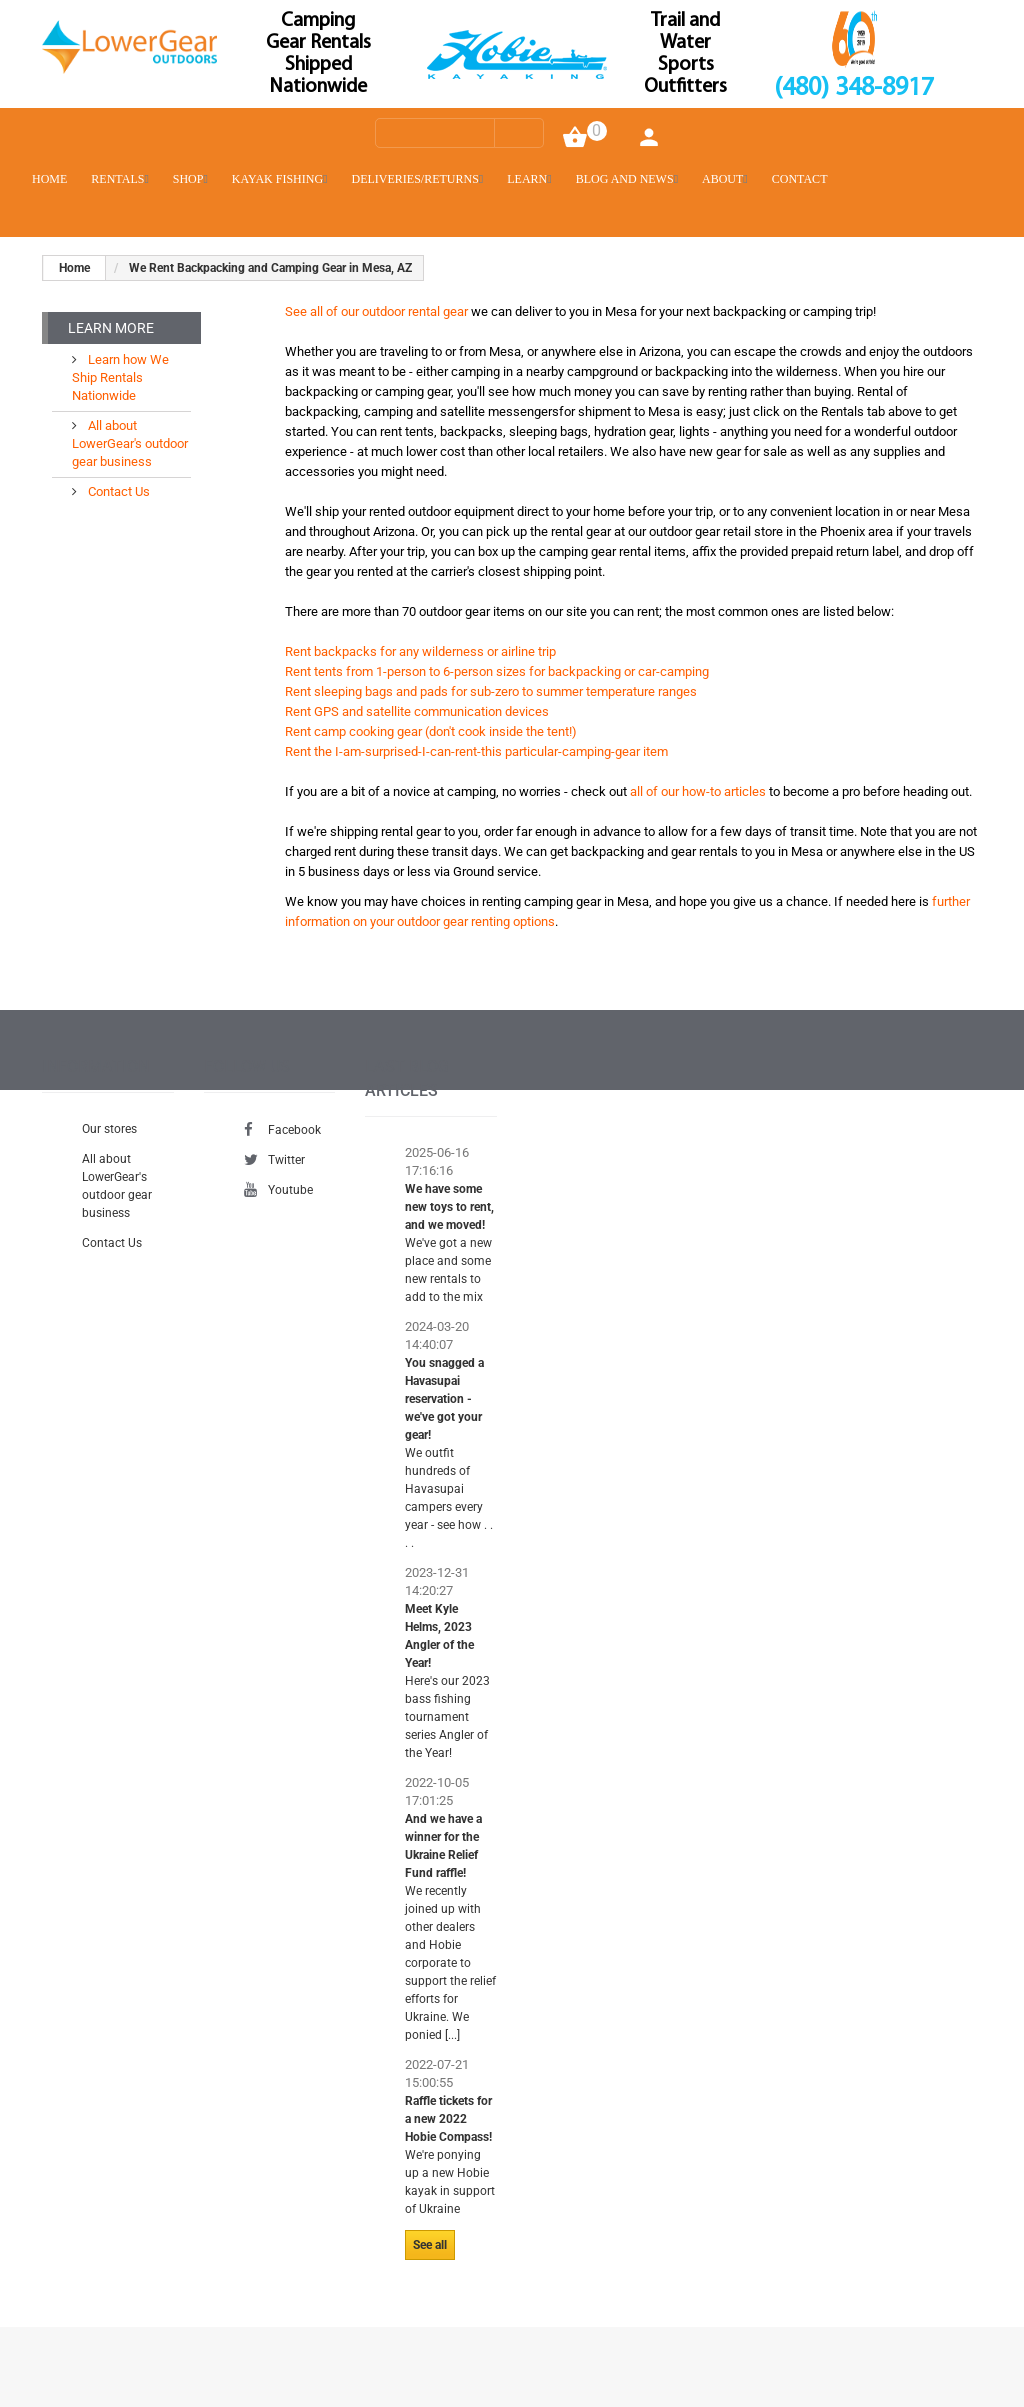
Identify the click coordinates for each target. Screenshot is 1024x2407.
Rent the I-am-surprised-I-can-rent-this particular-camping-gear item (476, 751)
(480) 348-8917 (854, 88)
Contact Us (117, 491)
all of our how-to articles (698, 791)
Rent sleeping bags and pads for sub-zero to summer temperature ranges (491, 691)
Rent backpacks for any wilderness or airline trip (420, 651)
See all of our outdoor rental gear (376, 311)
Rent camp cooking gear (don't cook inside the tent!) (431, 731)
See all (430, 2245)
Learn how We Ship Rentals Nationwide (120, 377)
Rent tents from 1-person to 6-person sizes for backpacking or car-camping (497, 671)
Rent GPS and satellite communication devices (417, 711)
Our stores (109, 1129)
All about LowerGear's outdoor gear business (130, 443)
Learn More (111, 328)
